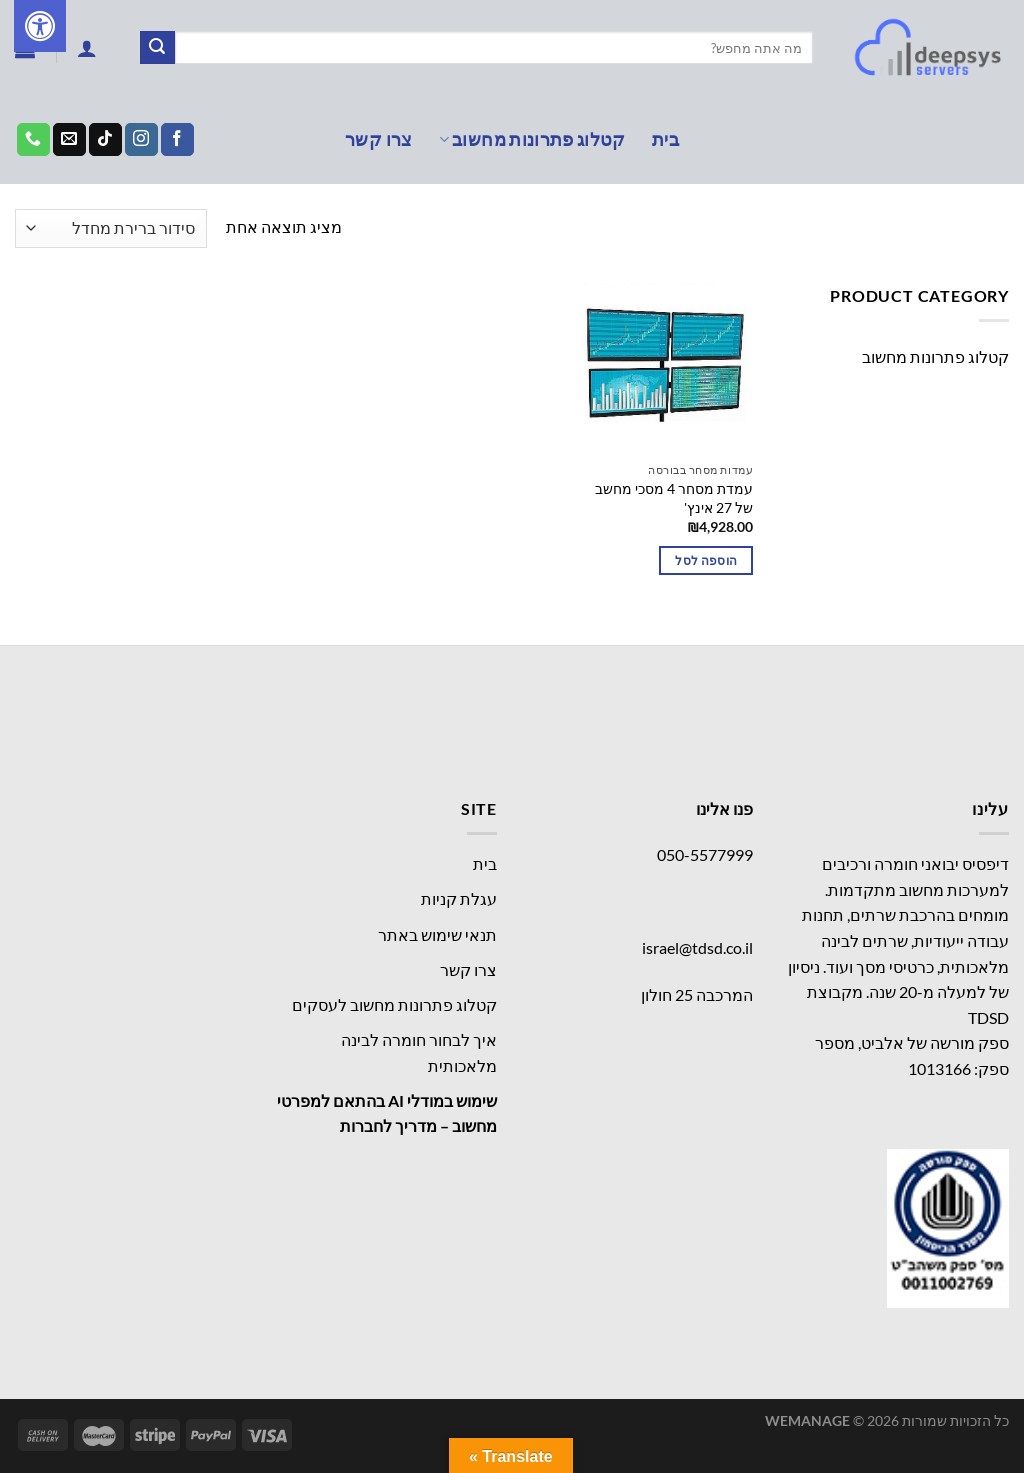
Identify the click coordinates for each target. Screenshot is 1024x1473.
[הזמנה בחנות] (111, 228)
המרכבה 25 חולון (697, 994)
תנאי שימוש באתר (437, 934)
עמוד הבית (969, 228)
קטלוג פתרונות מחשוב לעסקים (394, 1004)
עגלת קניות (459, 898)
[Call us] (33, 140)
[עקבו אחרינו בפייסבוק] (177, 140)
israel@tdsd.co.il (697, 947)
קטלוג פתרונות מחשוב (532, 139)
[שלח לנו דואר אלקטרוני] (69, 140)
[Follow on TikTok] (105, 140)
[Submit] (157, 48)
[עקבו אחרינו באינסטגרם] (141, 140)
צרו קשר (378, 139)
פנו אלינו (724, 808)
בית (665, 139)
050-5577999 (705, 854)
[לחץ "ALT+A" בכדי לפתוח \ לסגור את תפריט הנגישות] (40, 26)
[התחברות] (87, 48)
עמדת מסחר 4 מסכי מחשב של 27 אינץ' (674, 498)
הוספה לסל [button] (706, 560)
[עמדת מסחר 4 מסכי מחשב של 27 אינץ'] (668, 368)
